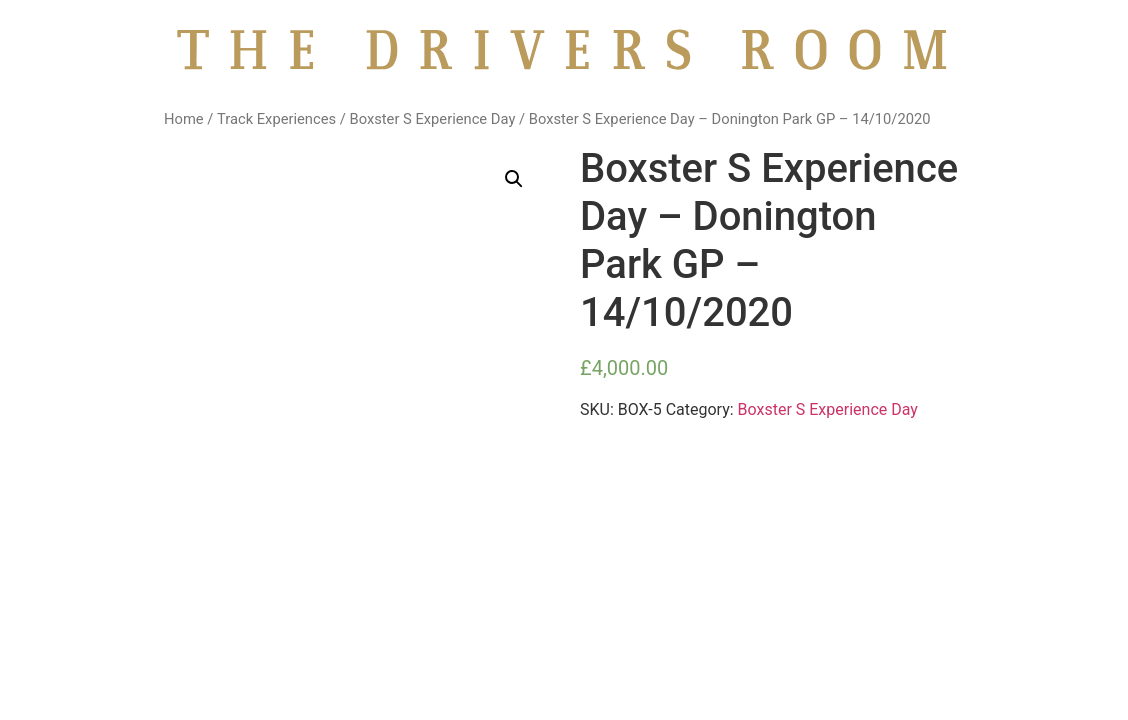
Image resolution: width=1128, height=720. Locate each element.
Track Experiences (276, 120)
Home (184, 120)
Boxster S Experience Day (432, 120)
